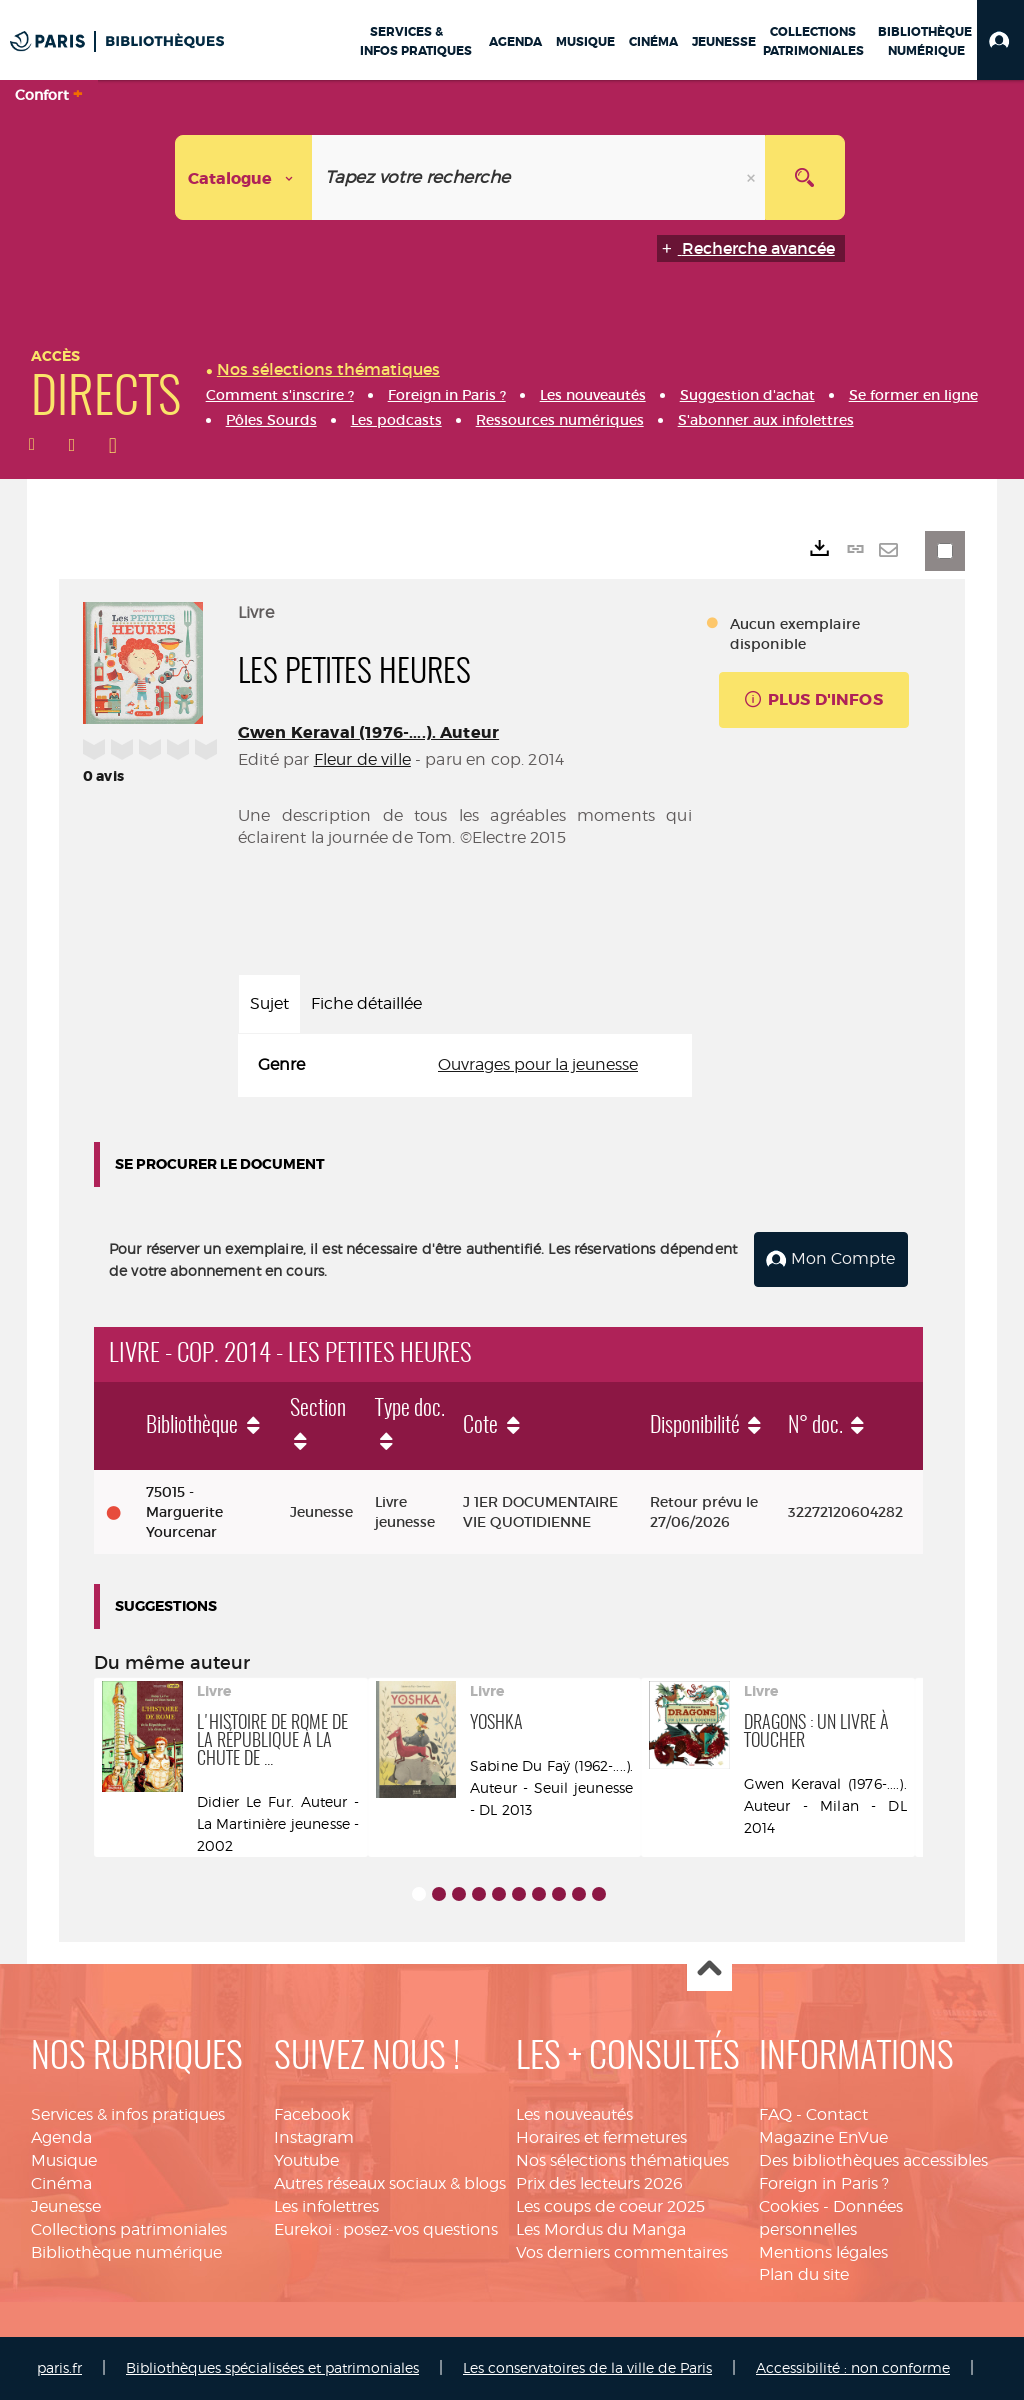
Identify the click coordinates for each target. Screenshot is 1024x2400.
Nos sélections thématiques (622, 2160)
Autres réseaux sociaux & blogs (390, 2183)
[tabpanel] (465, 1065)
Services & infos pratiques (128, 2114)
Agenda (61, 2137)
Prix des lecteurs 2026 (599, 2183)
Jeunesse (66, 2206)
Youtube (306, 2160)
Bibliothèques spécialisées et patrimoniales (272, 2367)
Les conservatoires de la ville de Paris (587, 2367)
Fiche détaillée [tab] (366, 1003)
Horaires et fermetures (601, 2137)
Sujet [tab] (269, 1003)
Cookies (789, 2206)
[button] (1000, 40)
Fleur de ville (362, 759)
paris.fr (59, 2367)
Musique (64, 2160)
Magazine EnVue (823, 2137)
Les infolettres (326, 2206)
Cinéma (61, 2183)
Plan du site (804, 2274)
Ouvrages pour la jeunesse (538, 1064)
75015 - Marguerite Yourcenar (184, 1512)
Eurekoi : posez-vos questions (386, 2229)
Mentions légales (823, 2251)
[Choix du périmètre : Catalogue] (244, 177)
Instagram (314, 2137)
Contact (837, 2114)
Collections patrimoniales (129, 2229)
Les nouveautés (574, 2114)
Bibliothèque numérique (126, 2251)
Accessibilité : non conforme (853, 2367)
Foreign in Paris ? (824, 2183)
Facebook (312, 2114)
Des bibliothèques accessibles (873, 2160)
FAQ (775, 2114)
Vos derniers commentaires (622, 2251)
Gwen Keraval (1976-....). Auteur (368, 732)
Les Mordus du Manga (601, 2229)
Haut (709, 1969)
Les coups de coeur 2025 (610, 2206)
